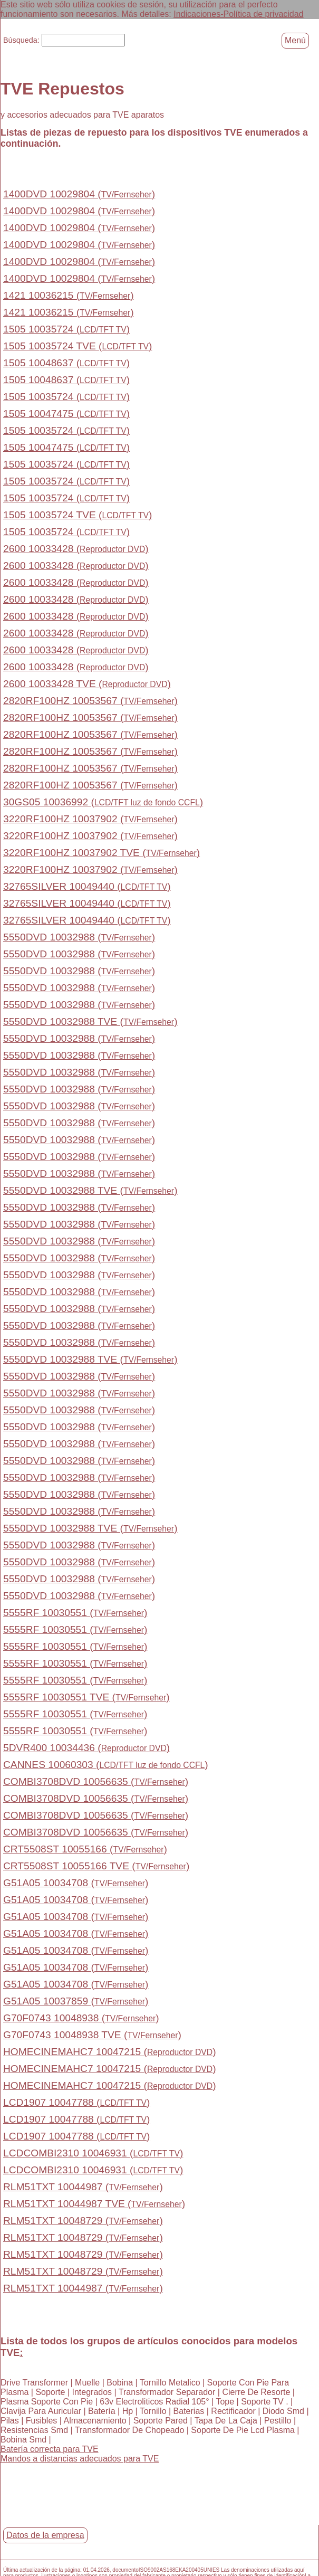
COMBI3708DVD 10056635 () (95, 1781)
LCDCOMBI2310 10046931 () (93, 2153)
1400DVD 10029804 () (79, 193)
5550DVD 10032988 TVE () (90, 1021)
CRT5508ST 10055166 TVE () (96, 1865)
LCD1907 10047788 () (76, 2102)
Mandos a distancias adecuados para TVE (80, 2458)
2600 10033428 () (76, 548)
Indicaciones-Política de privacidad (238, 13)
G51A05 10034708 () (75, 1882)
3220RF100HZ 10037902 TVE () (101, 852)
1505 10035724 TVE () (77, 345)
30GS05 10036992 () (103, 801)
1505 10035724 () (66, 329)
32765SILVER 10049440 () (87, 886)
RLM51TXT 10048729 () (83, 2220)
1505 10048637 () (66, 362)
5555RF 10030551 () (75, 1612)
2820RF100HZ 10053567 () (90, 700)
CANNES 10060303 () (105, 1764)
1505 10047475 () (66, 413)
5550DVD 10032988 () (79, 937)
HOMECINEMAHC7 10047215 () (109, 2051)
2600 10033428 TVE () (87, 683)
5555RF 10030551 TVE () (86, 1697)
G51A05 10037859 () (75, 2001)
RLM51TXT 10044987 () (83, 2186)
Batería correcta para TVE (50, 2448)
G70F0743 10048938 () (81, 2017)
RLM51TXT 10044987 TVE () (94, 2203)
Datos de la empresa (45, 2535)
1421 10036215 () (68, 295)
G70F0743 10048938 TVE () (92, 2034)
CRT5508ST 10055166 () (85, 1849)
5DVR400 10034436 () (86, 1747)
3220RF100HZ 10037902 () (90, 818)
